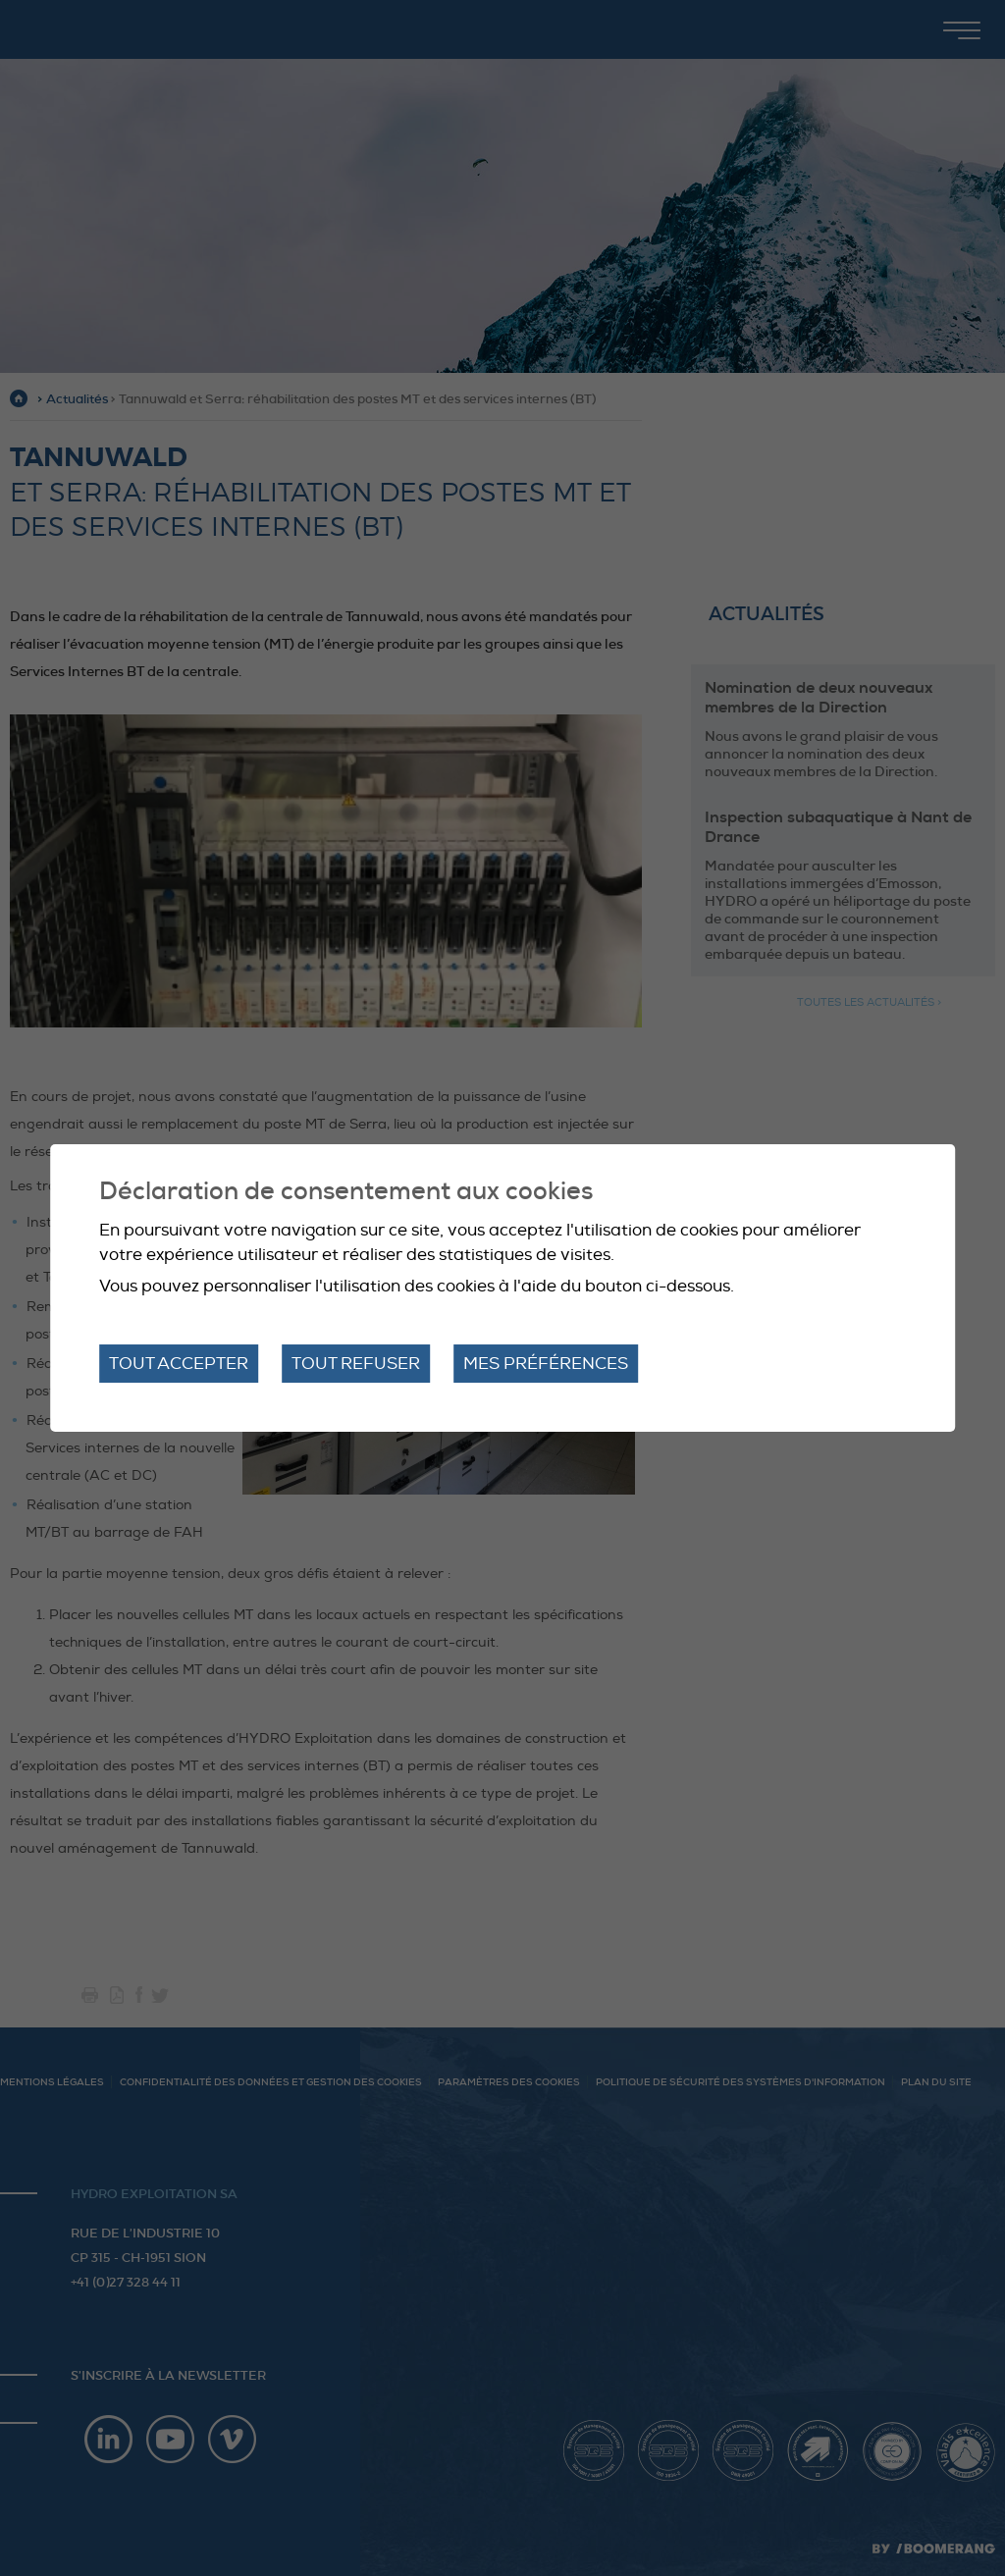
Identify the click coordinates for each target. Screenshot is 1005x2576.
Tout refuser (355, 1363)
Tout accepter (178, 1363)
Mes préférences (545, 1363)
